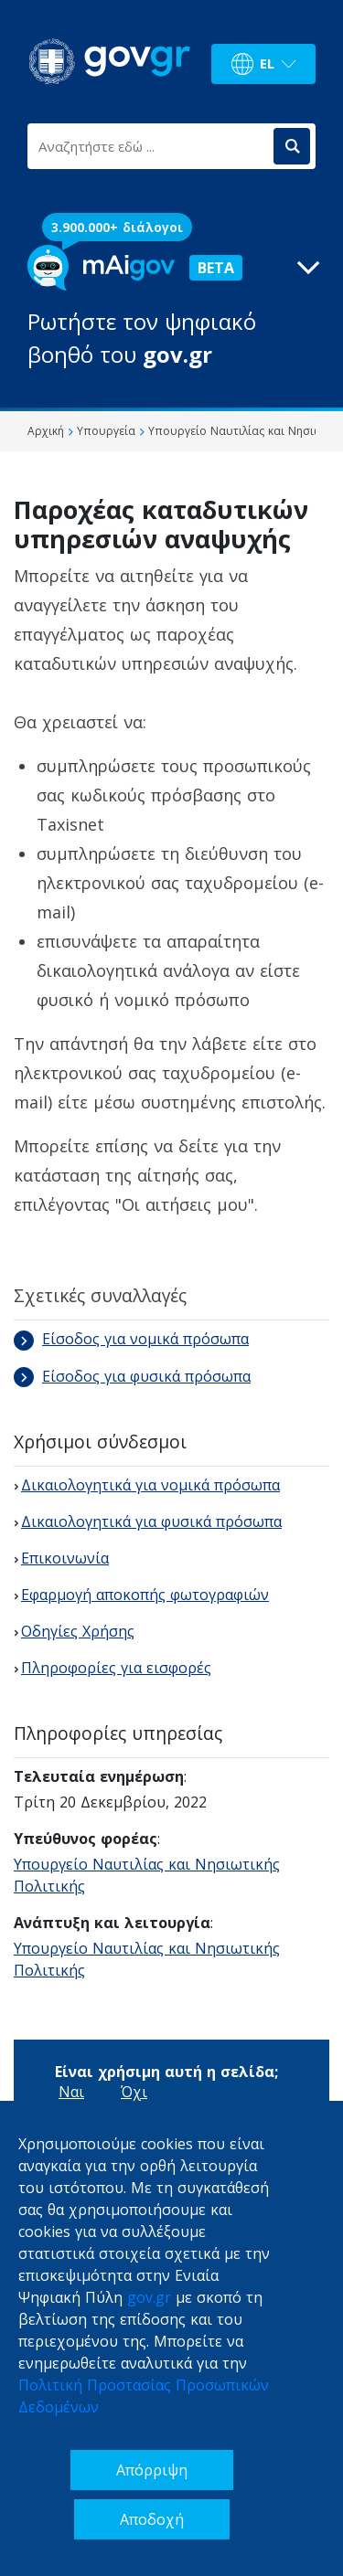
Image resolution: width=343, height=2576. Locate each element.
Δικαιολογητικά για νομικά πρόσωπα (150, 1485)
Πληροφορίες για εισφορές (116, 1668)
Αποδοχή (152, 2519)
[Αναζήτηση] (291, 146)
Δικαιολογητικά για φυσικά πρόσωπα (151, 1521)
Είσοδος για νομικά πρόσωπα (131, 1339)
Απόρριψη (152, 2470)
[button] (171, 308)
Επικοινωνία (65, 1558)
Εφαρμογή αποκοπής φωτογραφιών (145, 1595)
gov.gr (149, 2297)
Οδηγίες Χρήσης (77, 1631)
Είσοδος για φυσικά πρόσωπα (132, 1376)
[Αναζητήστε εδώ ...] (149, 146)
